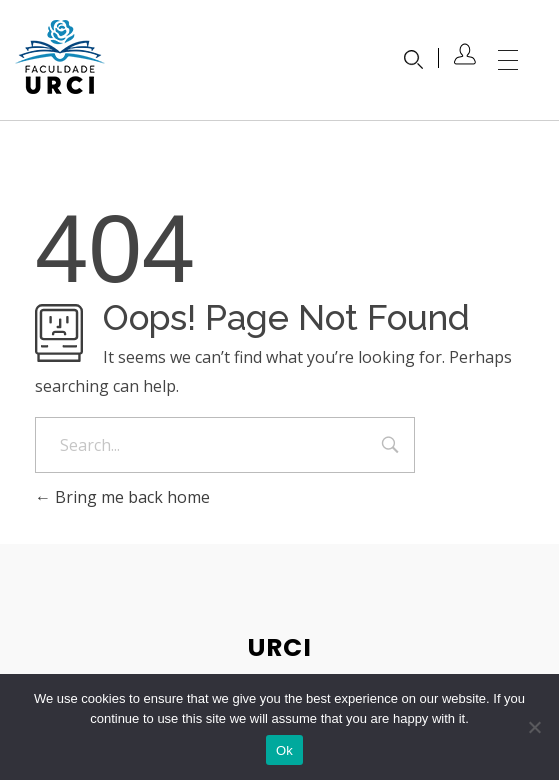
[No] (534, 727)
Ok (284, 750)
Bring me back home (122, 497)
